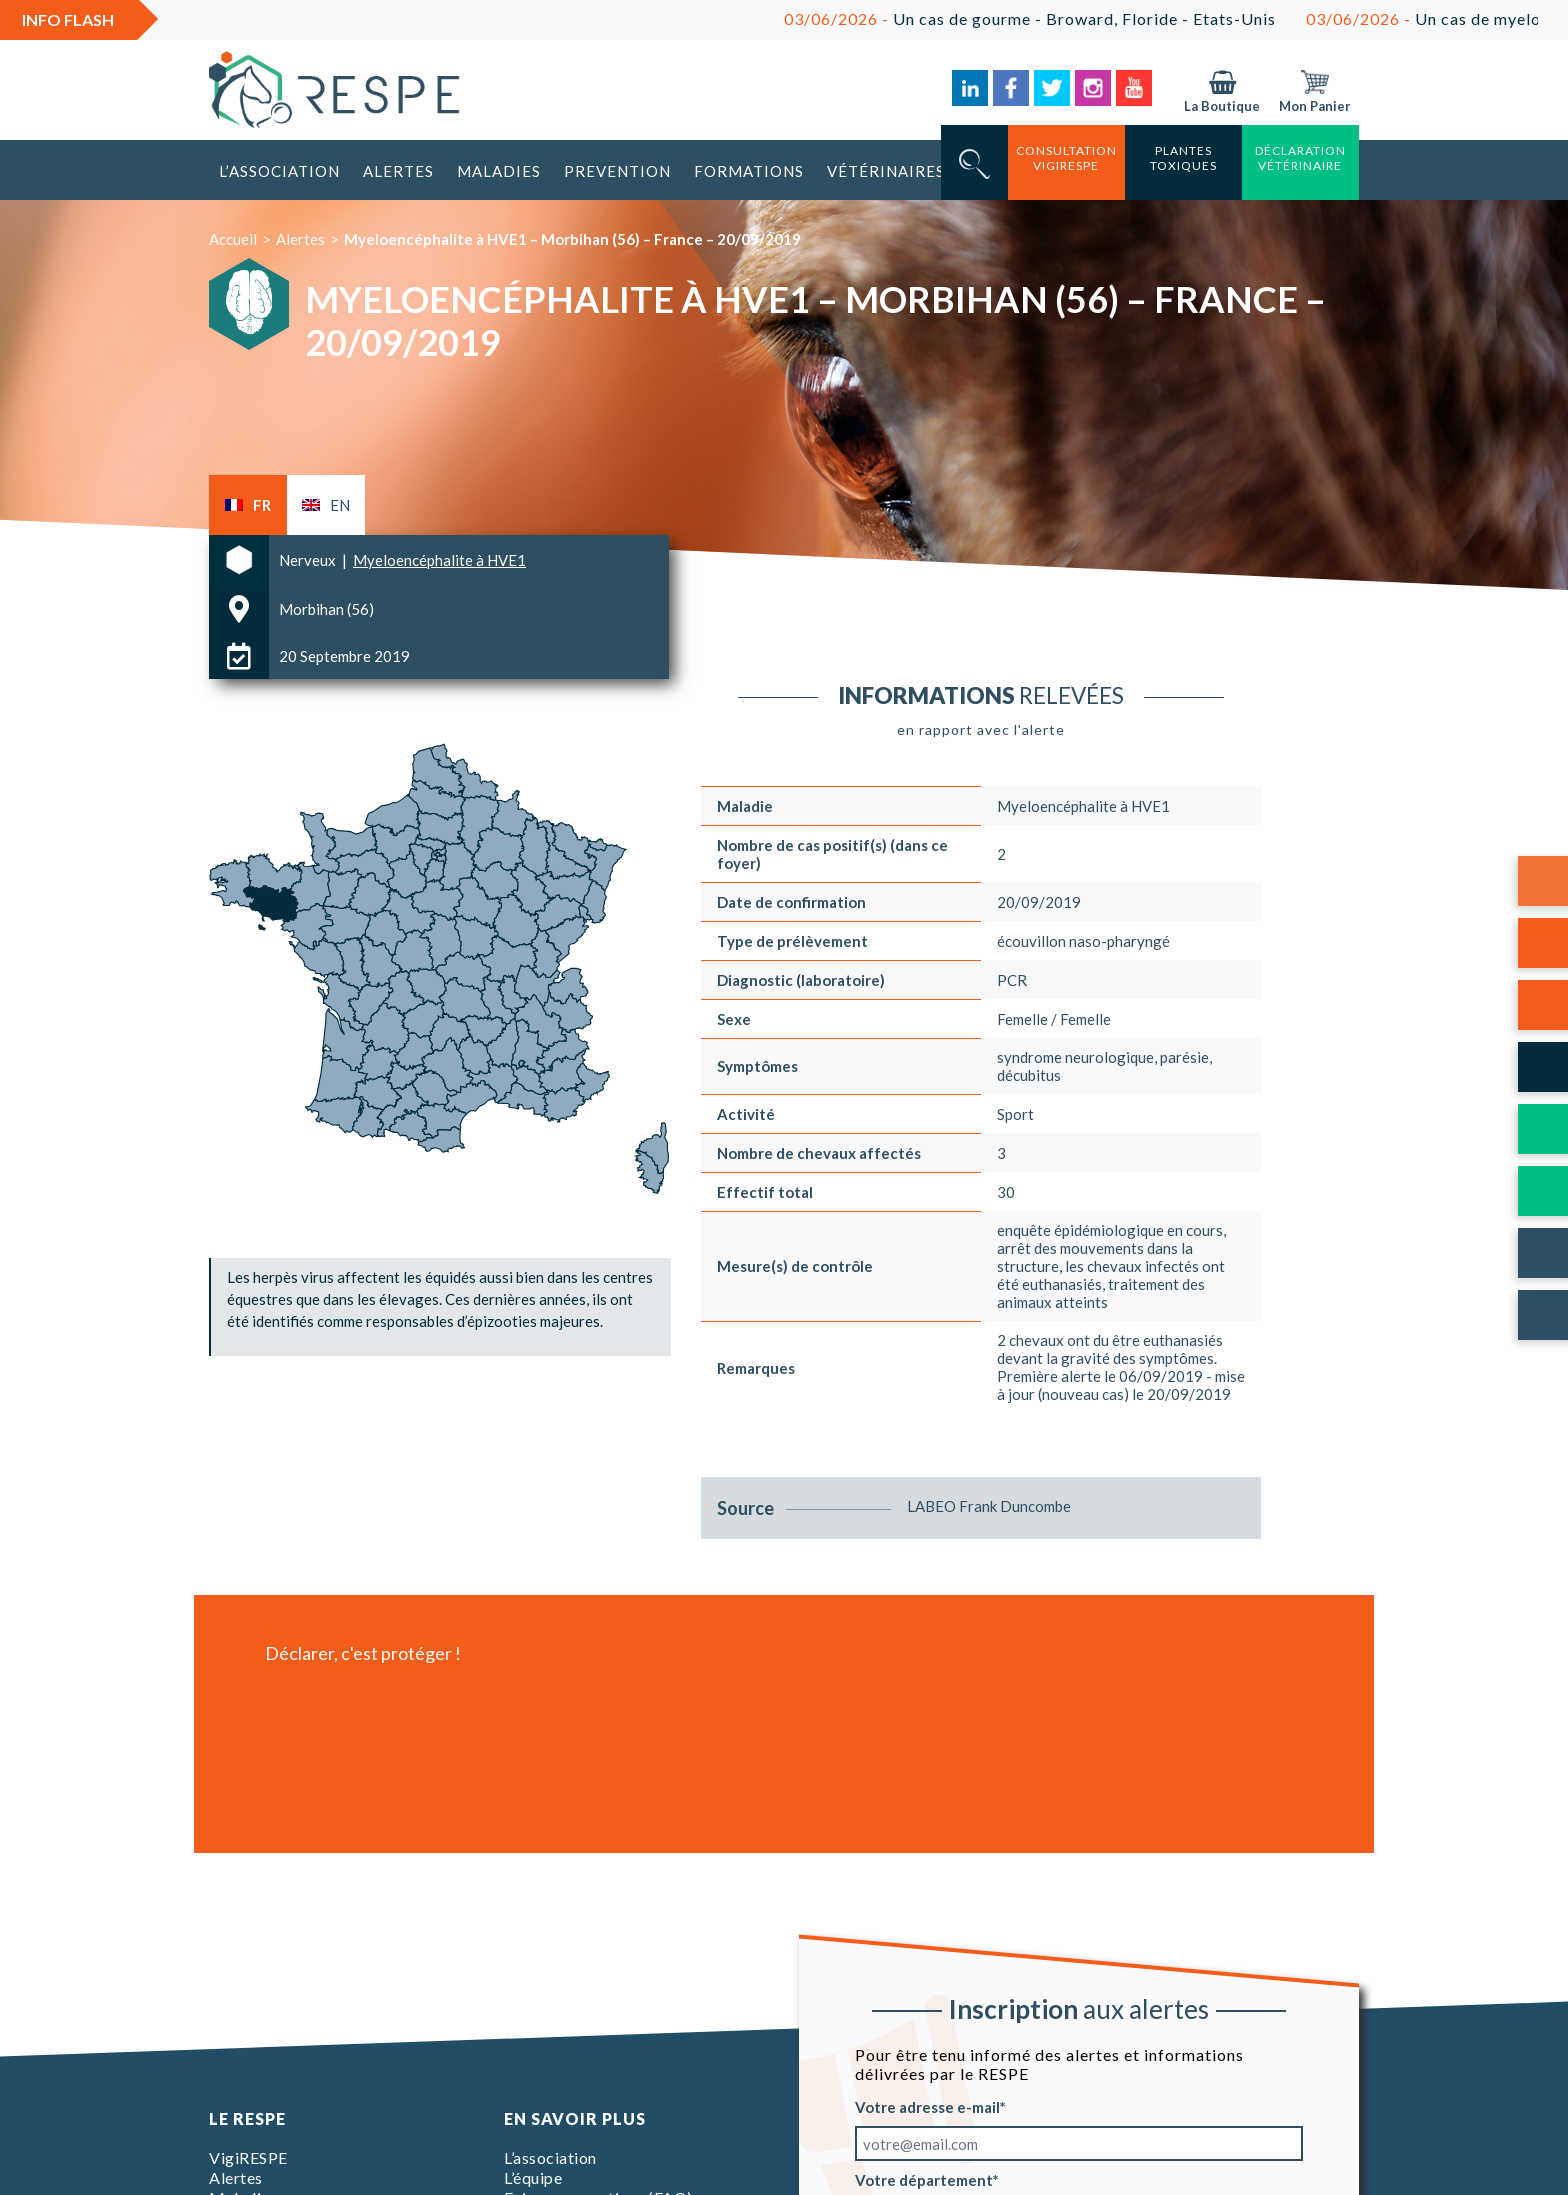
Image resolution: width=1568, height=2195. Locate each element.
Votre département (924, 2180)
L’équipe (533, 2177)
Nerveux (309, 560)
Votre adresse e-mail (927, 2107)
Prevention (617, 171)
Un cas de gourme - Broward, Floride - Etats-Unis (1062, 18)
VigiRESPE (248, 2157)
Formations (749, 171)
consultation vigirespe (1066, 158)
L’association (279, 171)
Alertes (398, 171)
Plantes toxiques (1183, 158)
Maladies (499, 171)
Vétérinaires (886, 171)
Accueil (233, 239)
